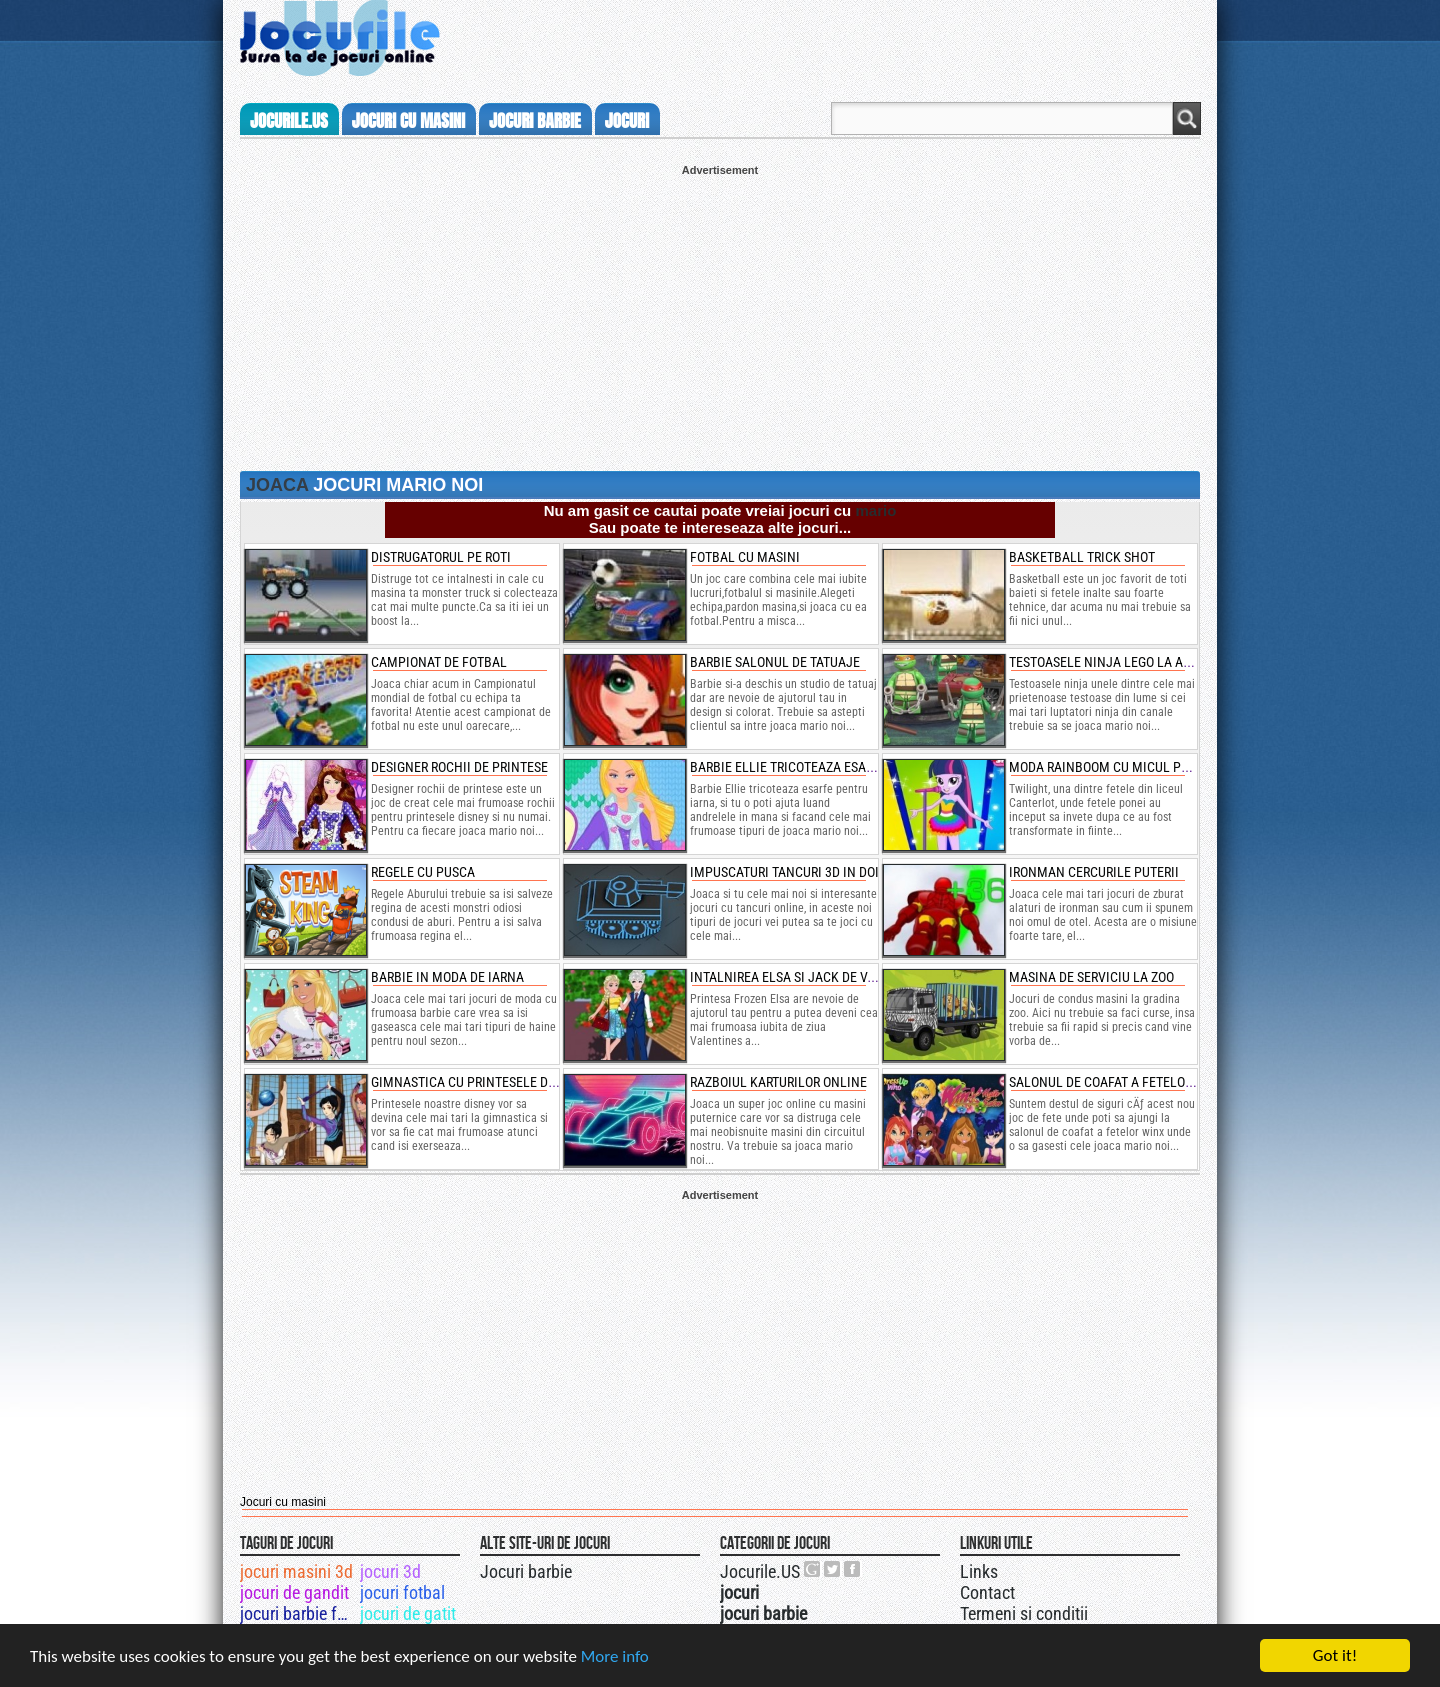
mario (875, 510)
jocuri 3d (390, 1571)
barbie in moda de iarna (447, 977)
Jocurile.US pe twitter (833, 1569)
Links (979, 1571)
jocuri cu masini (408, 121)
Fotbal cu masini (745, 557)
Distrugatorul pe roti (441, 557)
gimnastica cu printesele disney (476, 1082)
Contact (987, 1592)
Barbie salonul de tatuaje (775, 662)
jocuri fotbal (402, 1592)
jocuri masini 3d (296, 1571)
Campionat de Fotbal (439, 662)
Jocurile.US (760, 1571)
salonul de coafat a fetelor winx (1118, 1082)
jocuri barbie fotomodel (298, 1613)
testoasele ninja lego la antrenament (1136, 662)
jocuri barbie (535, 121)
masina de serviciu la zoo (1091, 977)
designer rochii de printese (459, 767)
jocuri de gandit (294, 1592)
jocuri (627, 121)
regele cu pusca (423, 872)
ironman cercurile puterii (1094, 872)
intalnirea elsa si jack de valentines (811, 977)
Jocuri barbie (526, 1571)
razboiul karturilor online (778, 1082)
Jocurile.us (289, 121)
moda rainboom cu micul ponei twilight (1139, 767)
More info (615, 1656)
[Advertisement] (720, 316)
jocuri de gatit (408, 1613)
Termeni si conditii (1024, 1613)
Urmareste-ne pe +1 (813, 1569)
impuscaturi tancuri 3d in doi (784, 872)
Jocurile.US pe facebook (853, 1569)
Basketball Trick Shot (1082, 557)
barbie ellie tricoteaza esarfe (788, 767)
